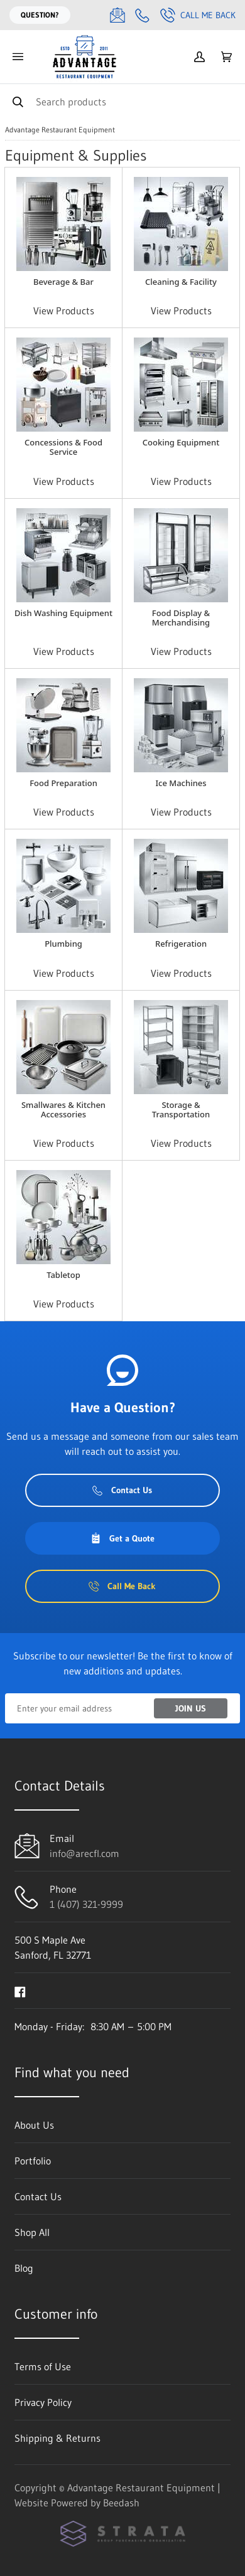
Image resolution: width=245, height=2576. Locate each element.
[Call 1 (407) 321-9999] (142, 15)
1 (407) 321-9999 (86, 1904)
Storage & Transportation (181, 1109)
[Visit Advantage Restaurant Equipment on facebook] (20, 1990)
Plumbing (63, 943)
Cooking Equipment (181, 442)
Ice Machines (180, 783)
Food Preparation (63, 783)
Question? (40, 14)
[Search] (122, 101)
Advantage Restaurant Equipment (60, 129)
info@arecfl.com (84, 1853)
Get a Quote (122, 1538)
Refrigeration (181, 943)
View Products (63, 310)
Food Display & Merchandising (181, 617)
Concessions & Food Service (63, 447)
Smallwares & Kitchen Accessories (63, 1109)
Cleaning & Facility (181, 281)
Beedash (121, 2502)
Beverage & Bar (63, 281)
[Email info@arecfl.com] (117, 15)
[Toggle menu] (17, 56)
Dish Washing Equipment (63, 613)
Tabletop (63, 1274)
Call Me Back (198, 15)
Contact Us (122, 1490)
